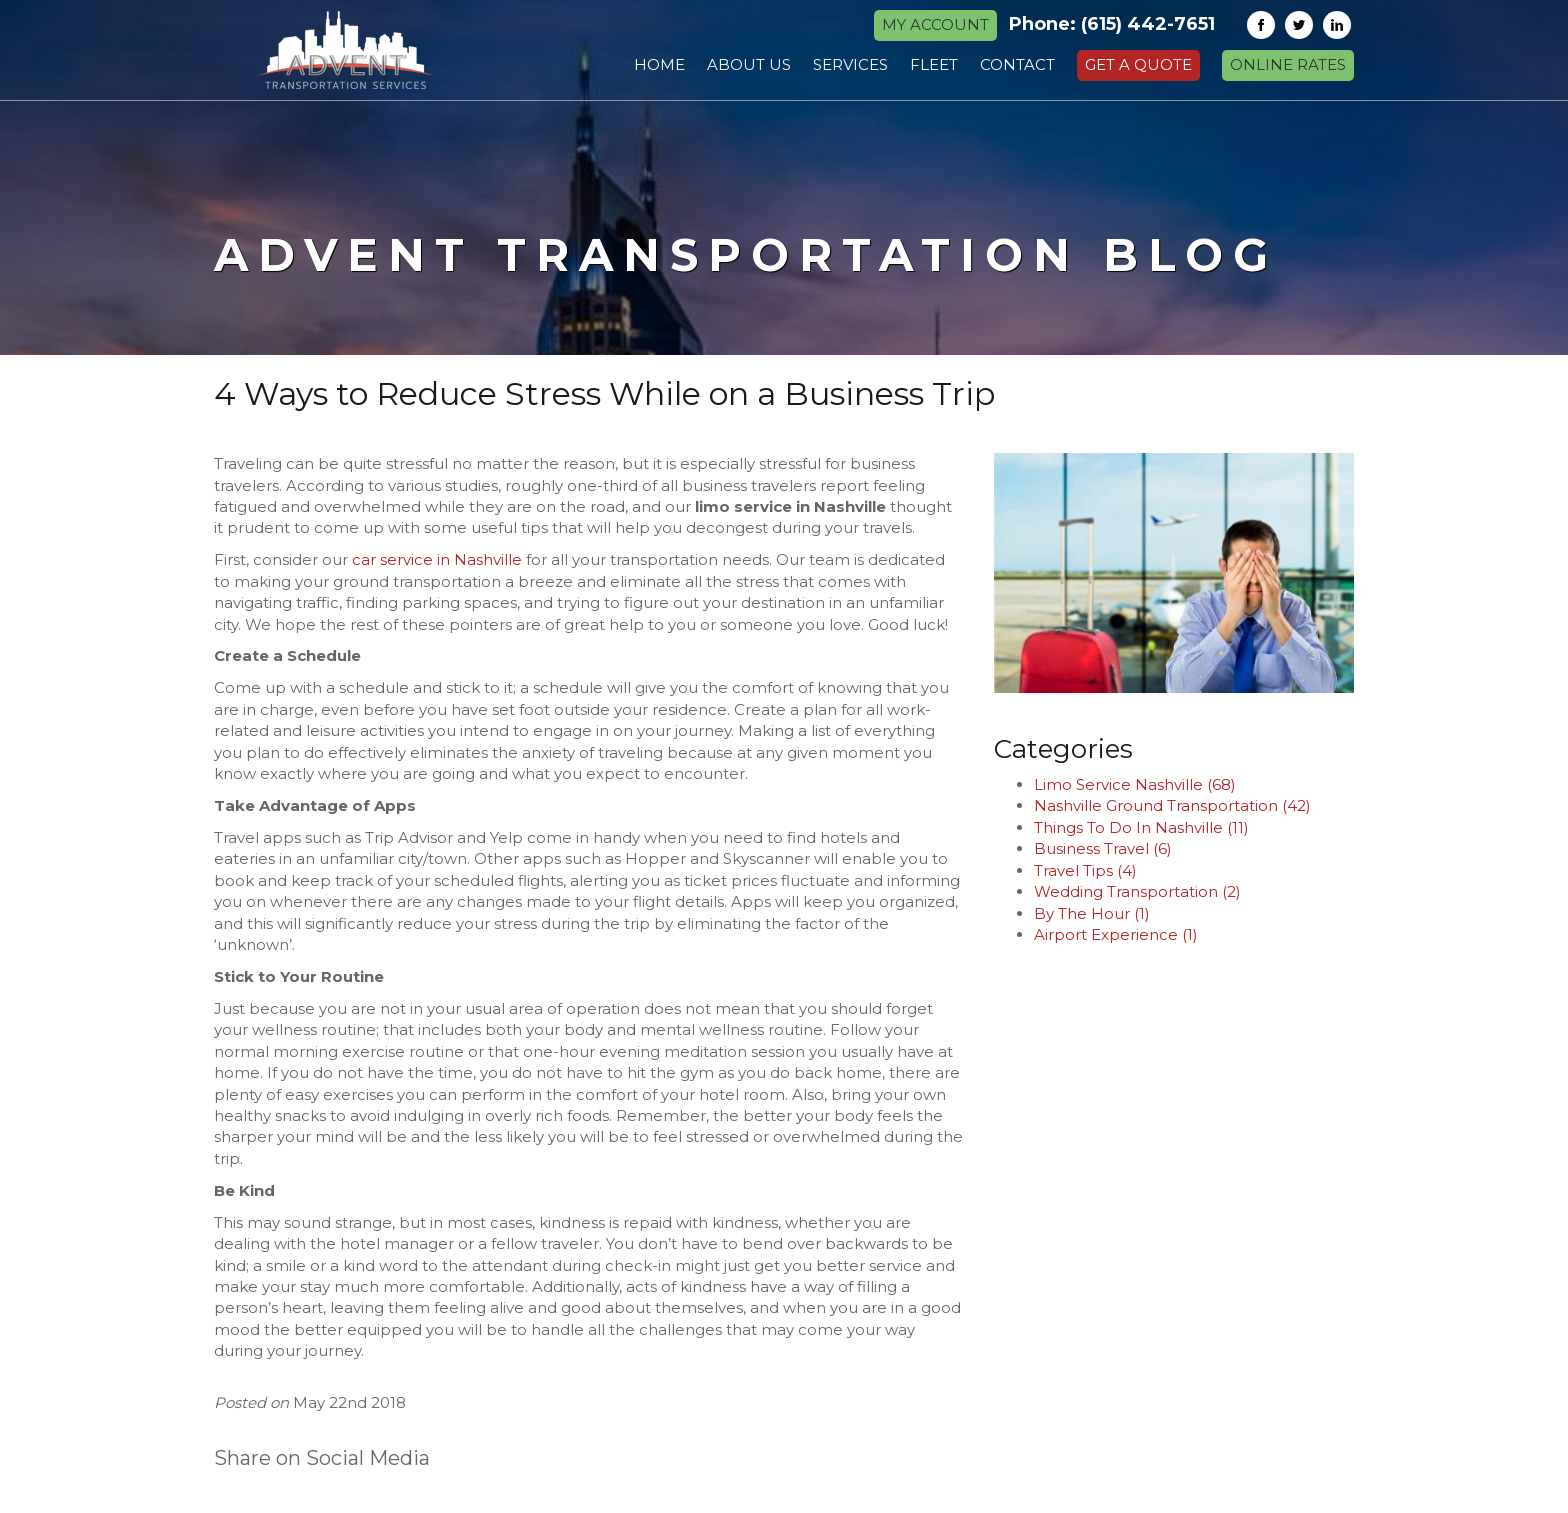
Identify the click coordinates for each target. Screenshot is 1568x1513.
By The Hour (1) (1092, 913)
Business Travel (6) (1103, 848)
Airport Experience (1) (1116, 934)
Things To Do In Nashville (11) (1141, 827)
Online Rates (1288, 64)
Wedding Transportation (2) (1137, 891)
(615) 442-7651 (1148, 24)
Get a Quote (1138, 64)
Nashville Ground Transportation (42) (1172, 805)
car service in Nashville (437, 559)
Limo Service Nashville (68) (1135, 784)
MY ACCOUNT (935, 24)
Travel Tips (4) (1085, 870)
